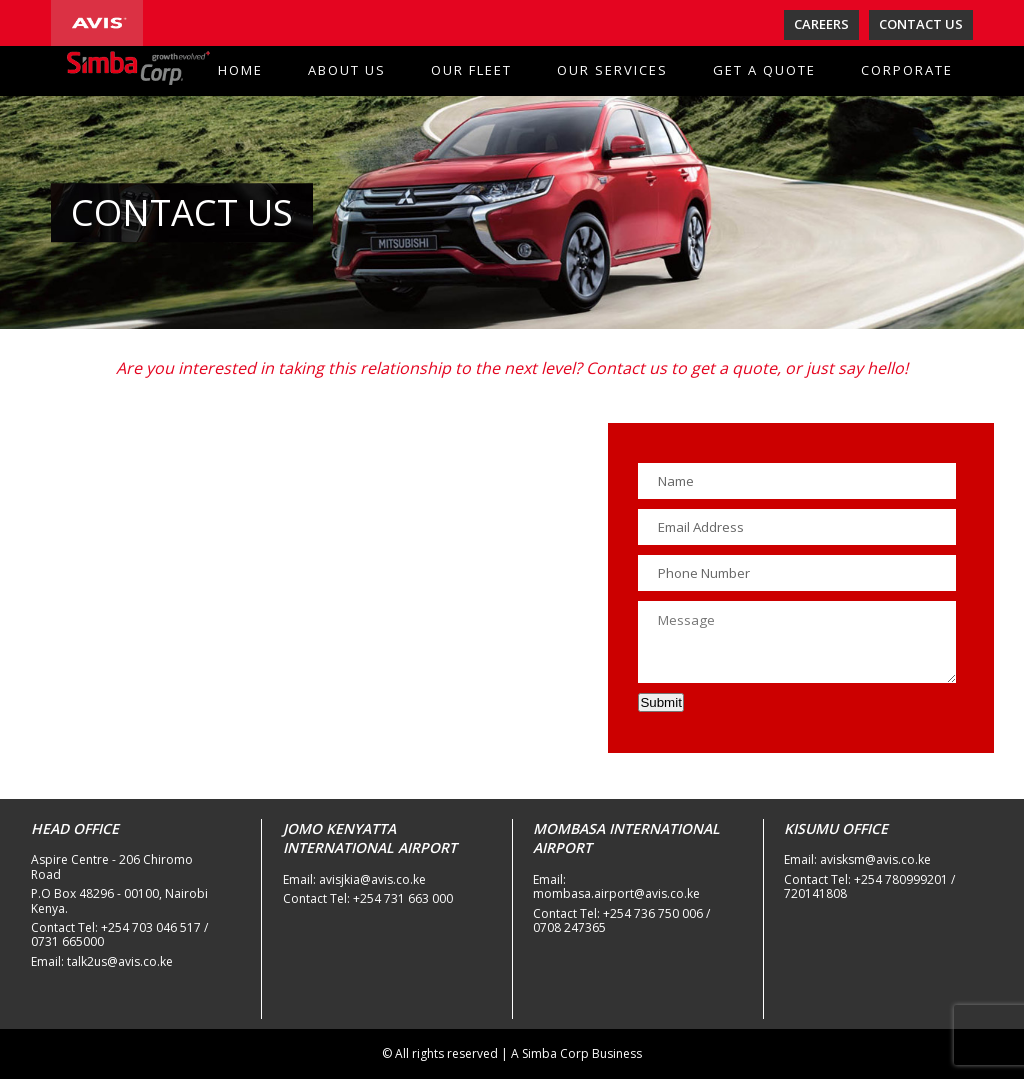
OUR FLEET (471, 70)
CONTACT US (921, 24)
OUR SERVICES (612, 70)
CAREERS (821, 24)
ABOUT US (347, 70)
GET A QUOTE (764, 70)
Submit (660, 702)
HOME (240, 70)
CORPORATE (907, 70)
